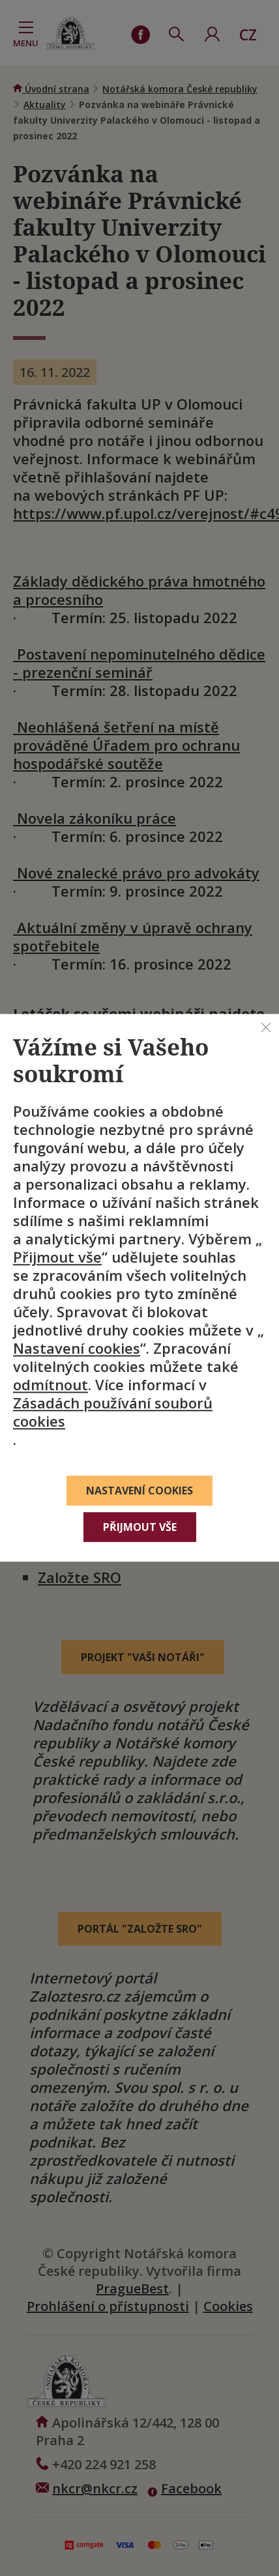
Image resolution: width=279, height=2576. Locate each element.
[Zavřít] (265, 1026)
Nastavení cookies (76, 1348)
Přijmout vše (57, 1257)
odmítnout (50, 1385)
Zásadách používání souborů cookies (113, 1412)
